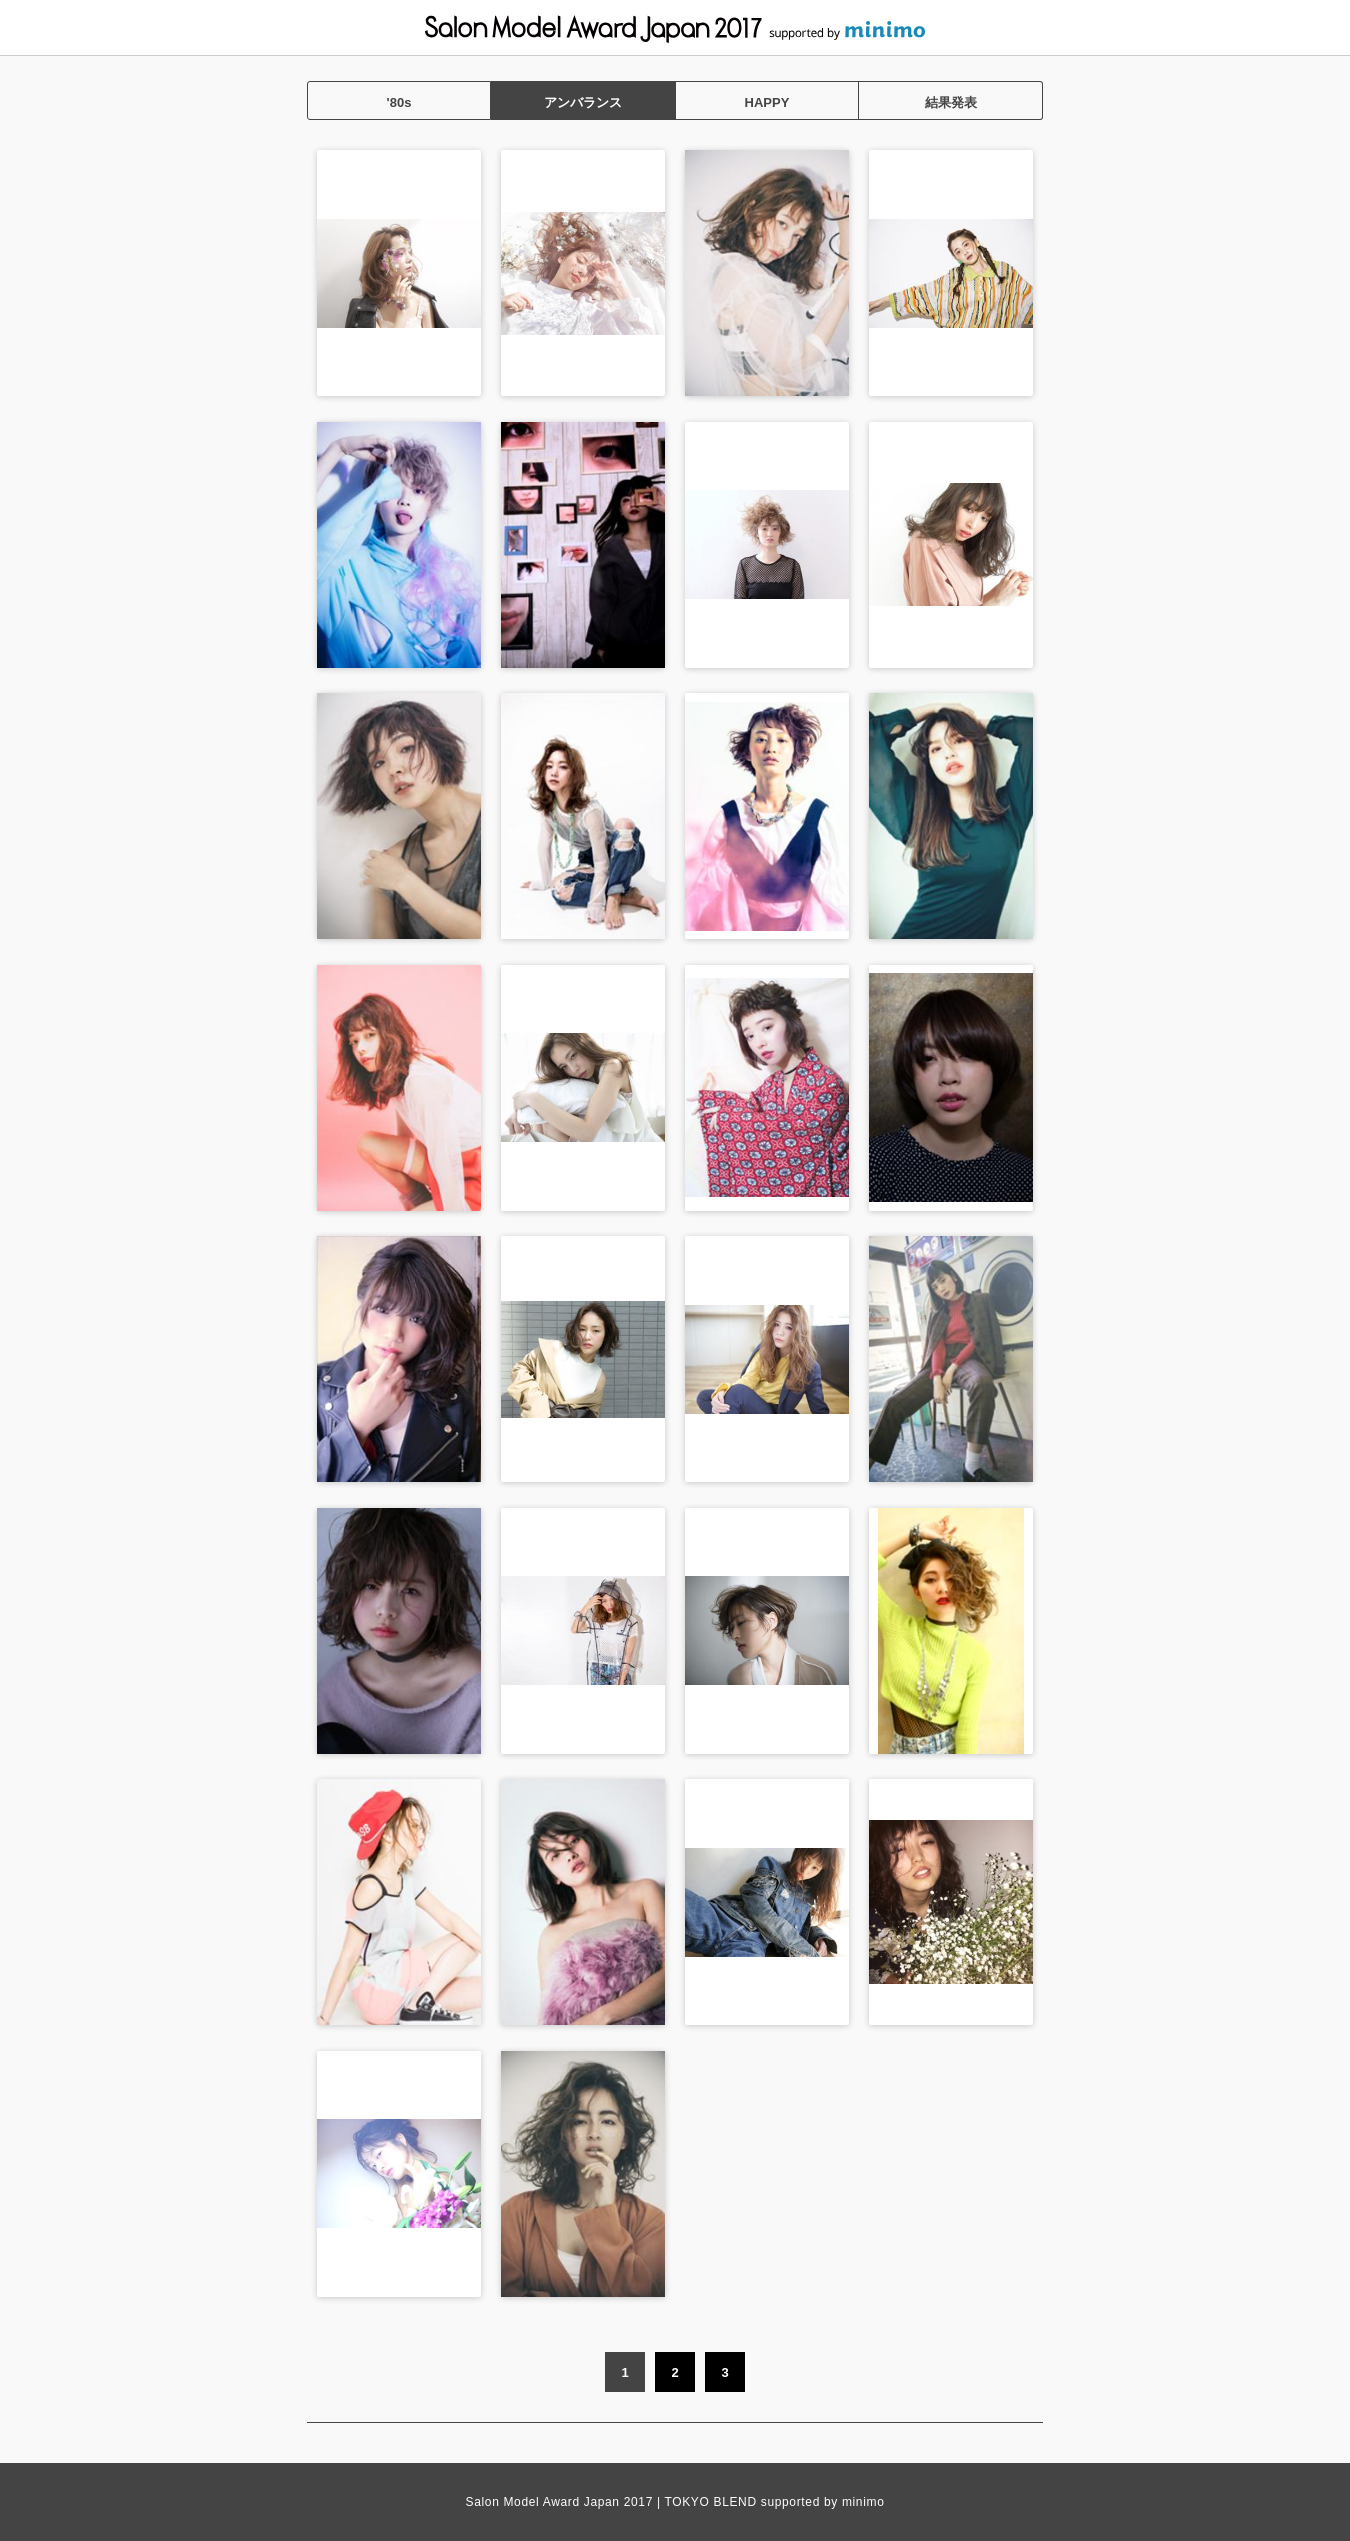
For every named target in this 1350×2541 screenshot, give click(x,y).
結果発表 (951, 102)
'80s (399, 102)
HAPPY (767, 102)
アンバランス (583, 102)
